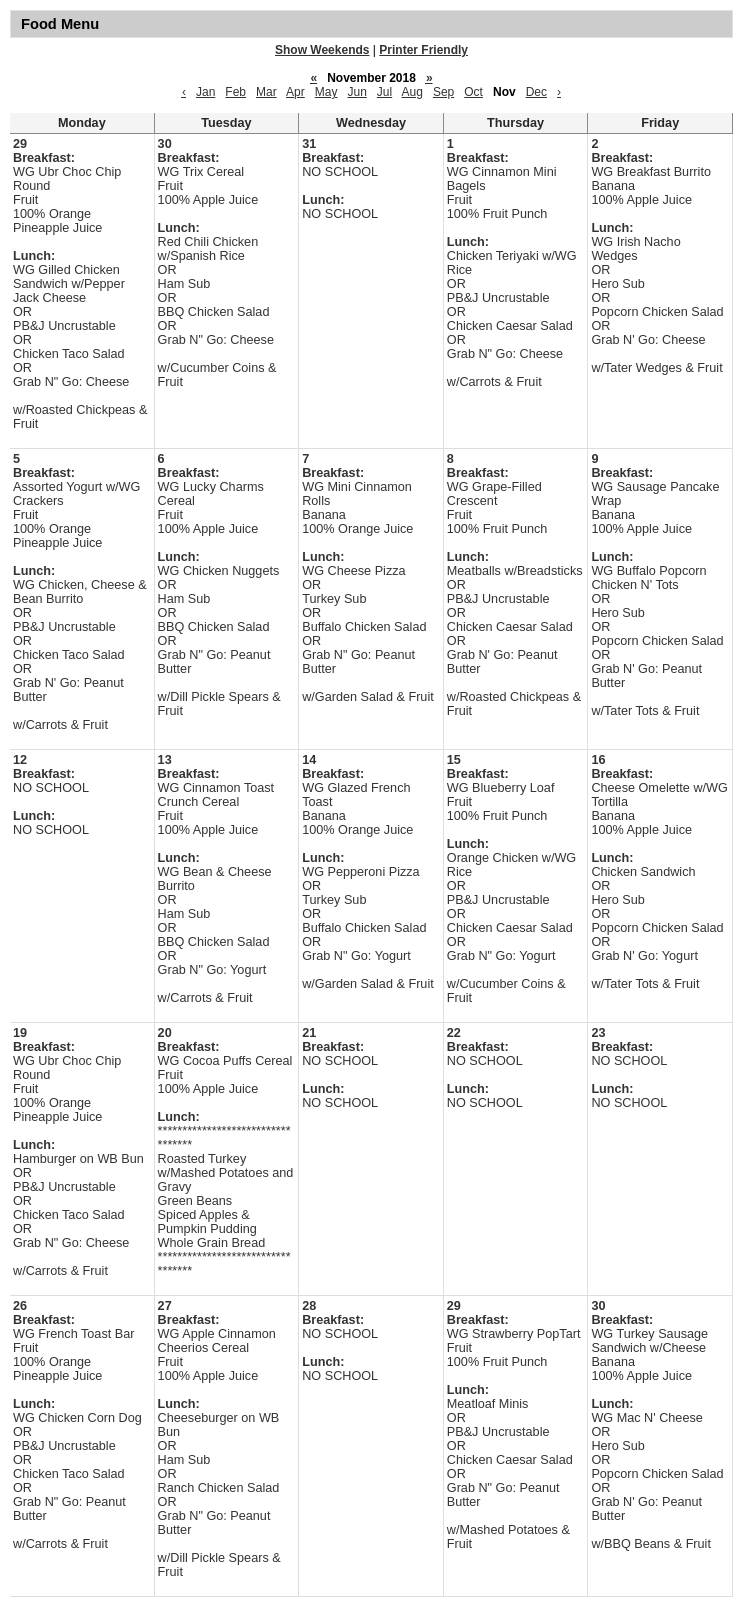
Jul (384, 92)
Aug (412, 92)
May (326, 92)
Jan (205, 92)
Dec (536, 92)
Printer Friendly (423, 50)
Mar (266, 92)
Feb (235, 92)
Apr (295, 92)
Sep (443, 92)
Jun (356, 92)
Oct (473, 92)
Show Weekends (322, 50)
